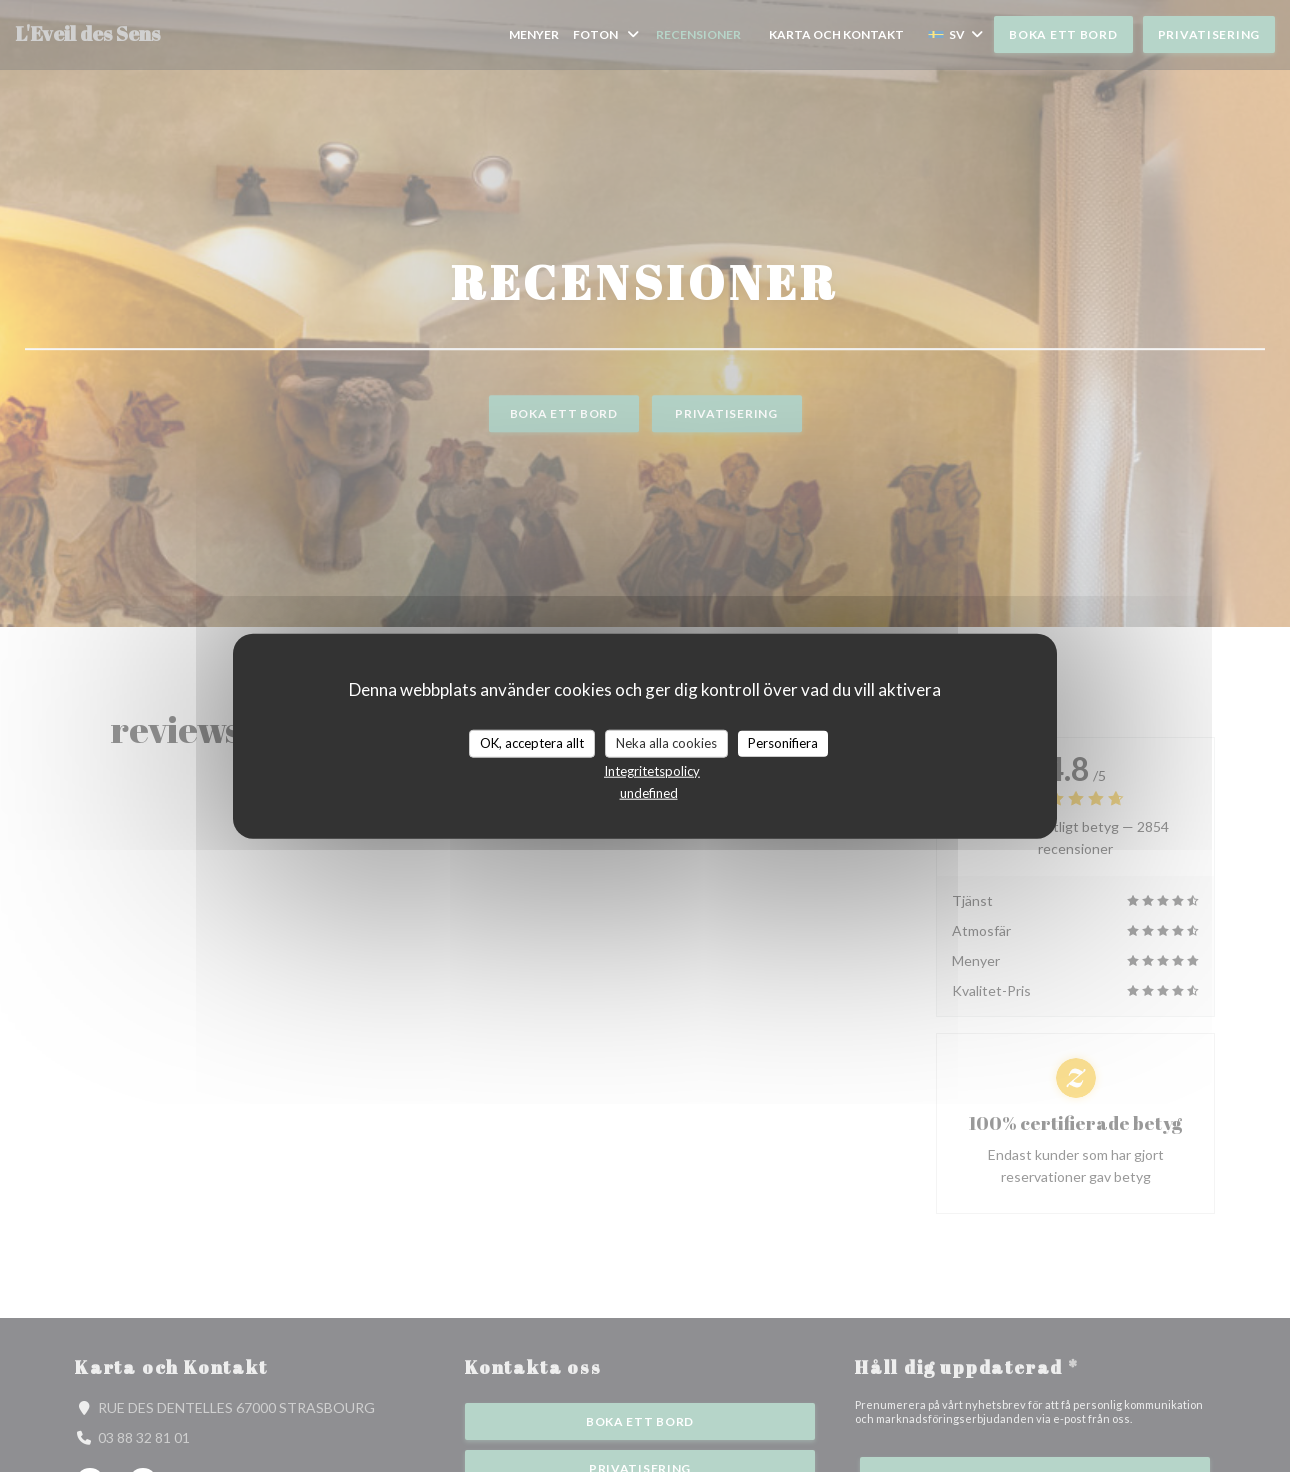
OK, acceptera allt (532, 743)
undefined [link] (649, 792)
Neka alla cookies (666, 743)
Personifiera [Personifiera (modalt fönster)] (783, 743)
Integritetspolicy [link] (652, 770)
